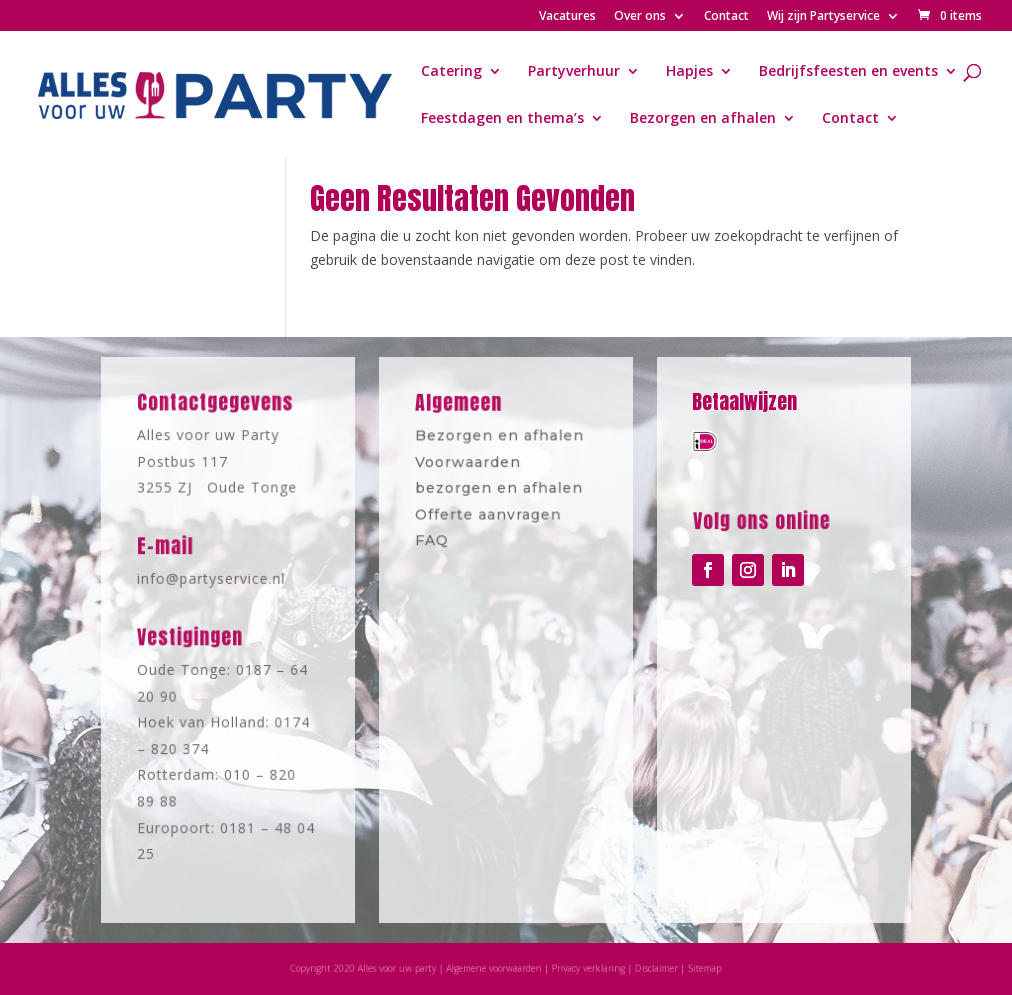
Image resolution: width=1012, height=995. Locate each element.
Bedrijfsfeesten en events (848, 72)
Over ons (640, 17)
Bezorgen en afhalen (703, 119)
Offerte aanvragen (489, 512)
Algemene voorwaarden (496, 968)
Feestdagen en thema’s (502, 119)
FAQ (435, 537)
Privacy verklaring (585, 968)
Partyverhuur (574, 72)
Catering (451, 72)
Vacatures (567, 17)
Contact (726, 17)
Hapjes (689, 72)
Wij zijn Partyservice (823, 17)
